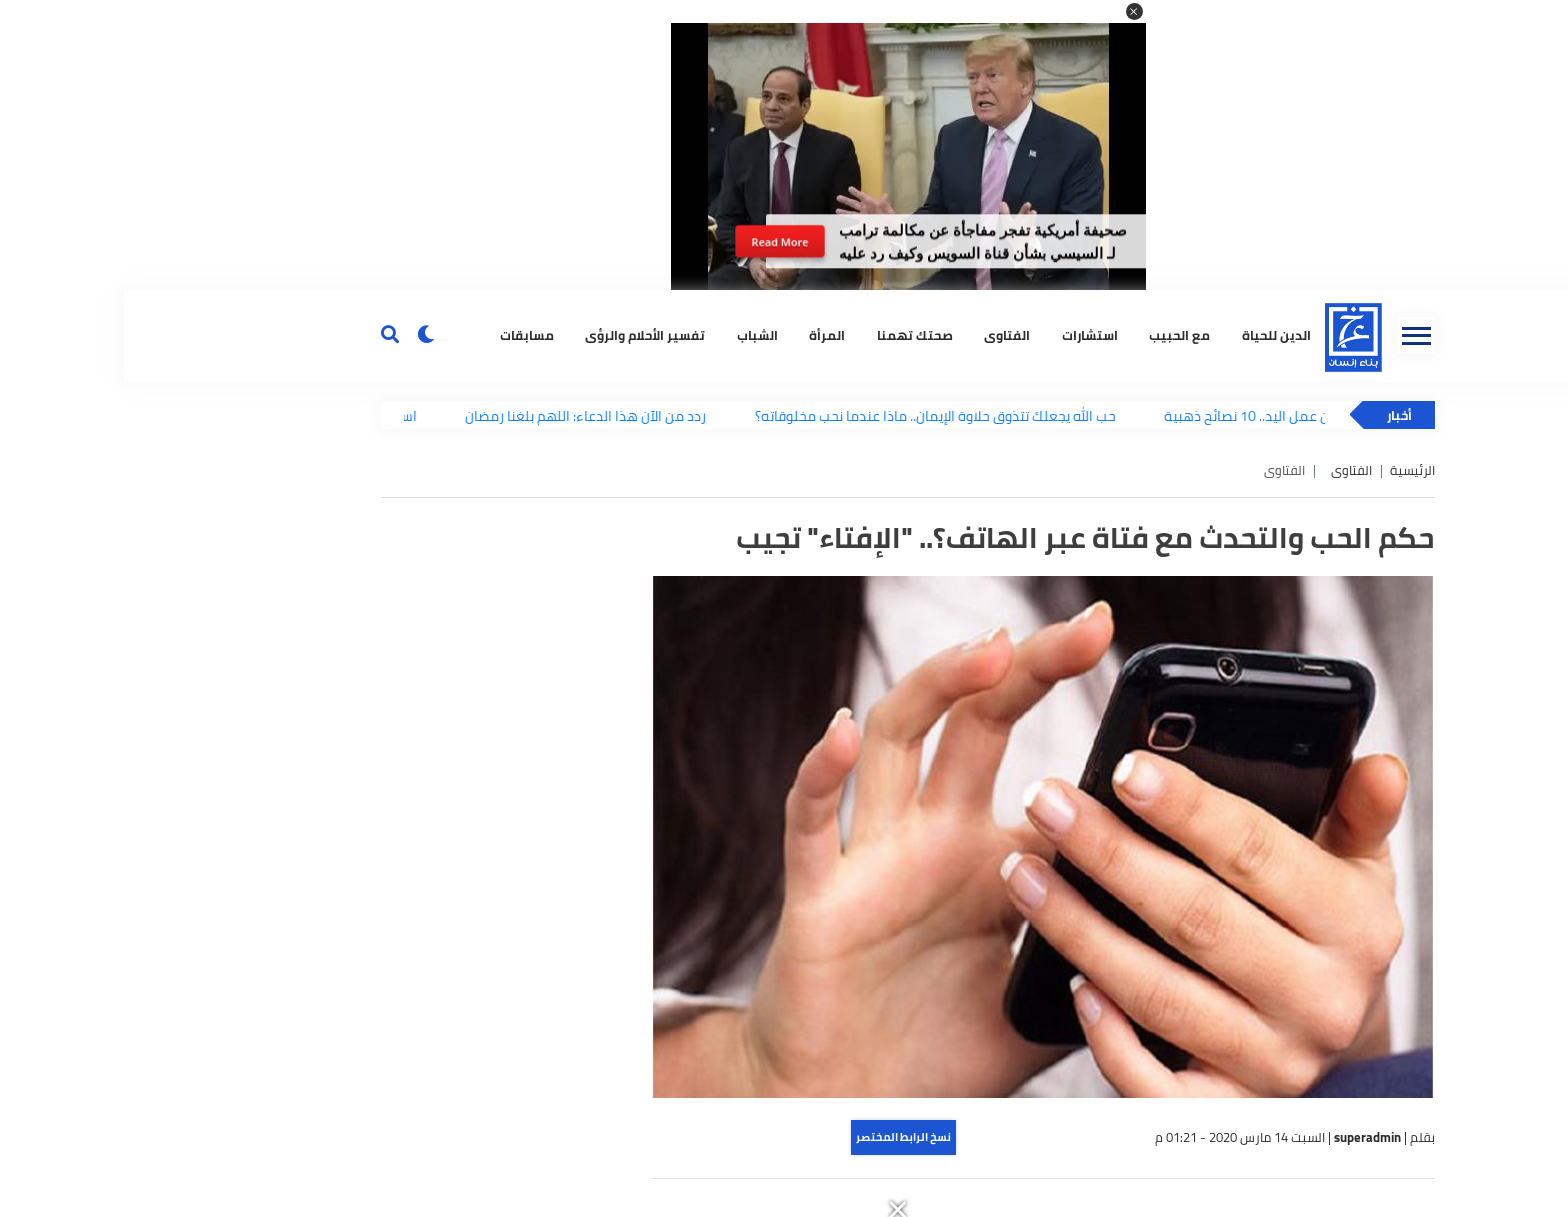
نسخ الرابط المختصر (779, 1137)
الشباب (633, 335)
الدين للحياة (1152, 335)
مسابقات (403, 335)
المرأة (703, 335)
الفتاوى (883, 335)
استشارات (966, 335)
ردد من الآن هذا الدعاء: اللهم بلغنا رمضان (470, 415)
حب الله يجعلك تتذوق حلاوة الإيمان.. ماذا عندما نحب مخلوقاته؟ (819, 415)
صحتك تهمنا (791, 335)
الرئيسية (1288, 470)
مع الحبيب (1055, 335)
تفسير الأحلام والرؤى (521, 335)
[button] (1010, 11)
